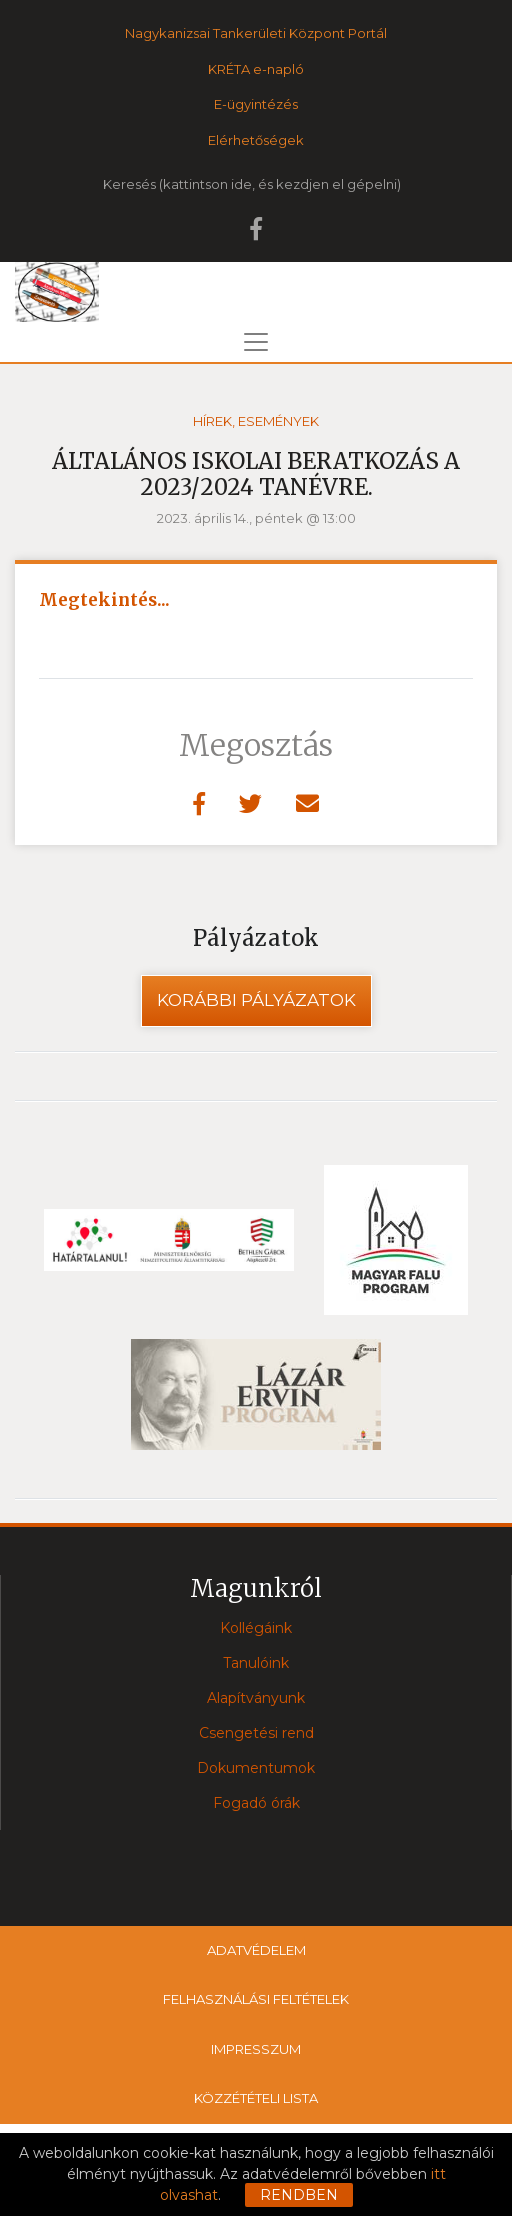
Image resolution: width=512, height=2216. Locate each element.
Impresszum (256, 2049)
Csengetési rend (256, 1733)
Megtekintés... (104, 600)
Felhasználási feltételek (256, 1999)
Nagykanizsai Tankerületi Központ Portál (256, 33)
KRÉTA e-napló (256, 69)
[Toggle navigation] (256, 342)
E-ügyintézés (256, 104)
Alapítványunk (256, 1698)
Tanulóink (256, 1663)
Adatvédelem (256, 1950)
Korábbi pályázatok (256, 1000)
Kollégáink (256, 1628)
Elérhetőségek (256, 140)
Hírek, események (256, 421)
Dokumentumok (256, 1768)
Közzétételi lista (256, 2098)
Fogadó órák (256, 1803)
